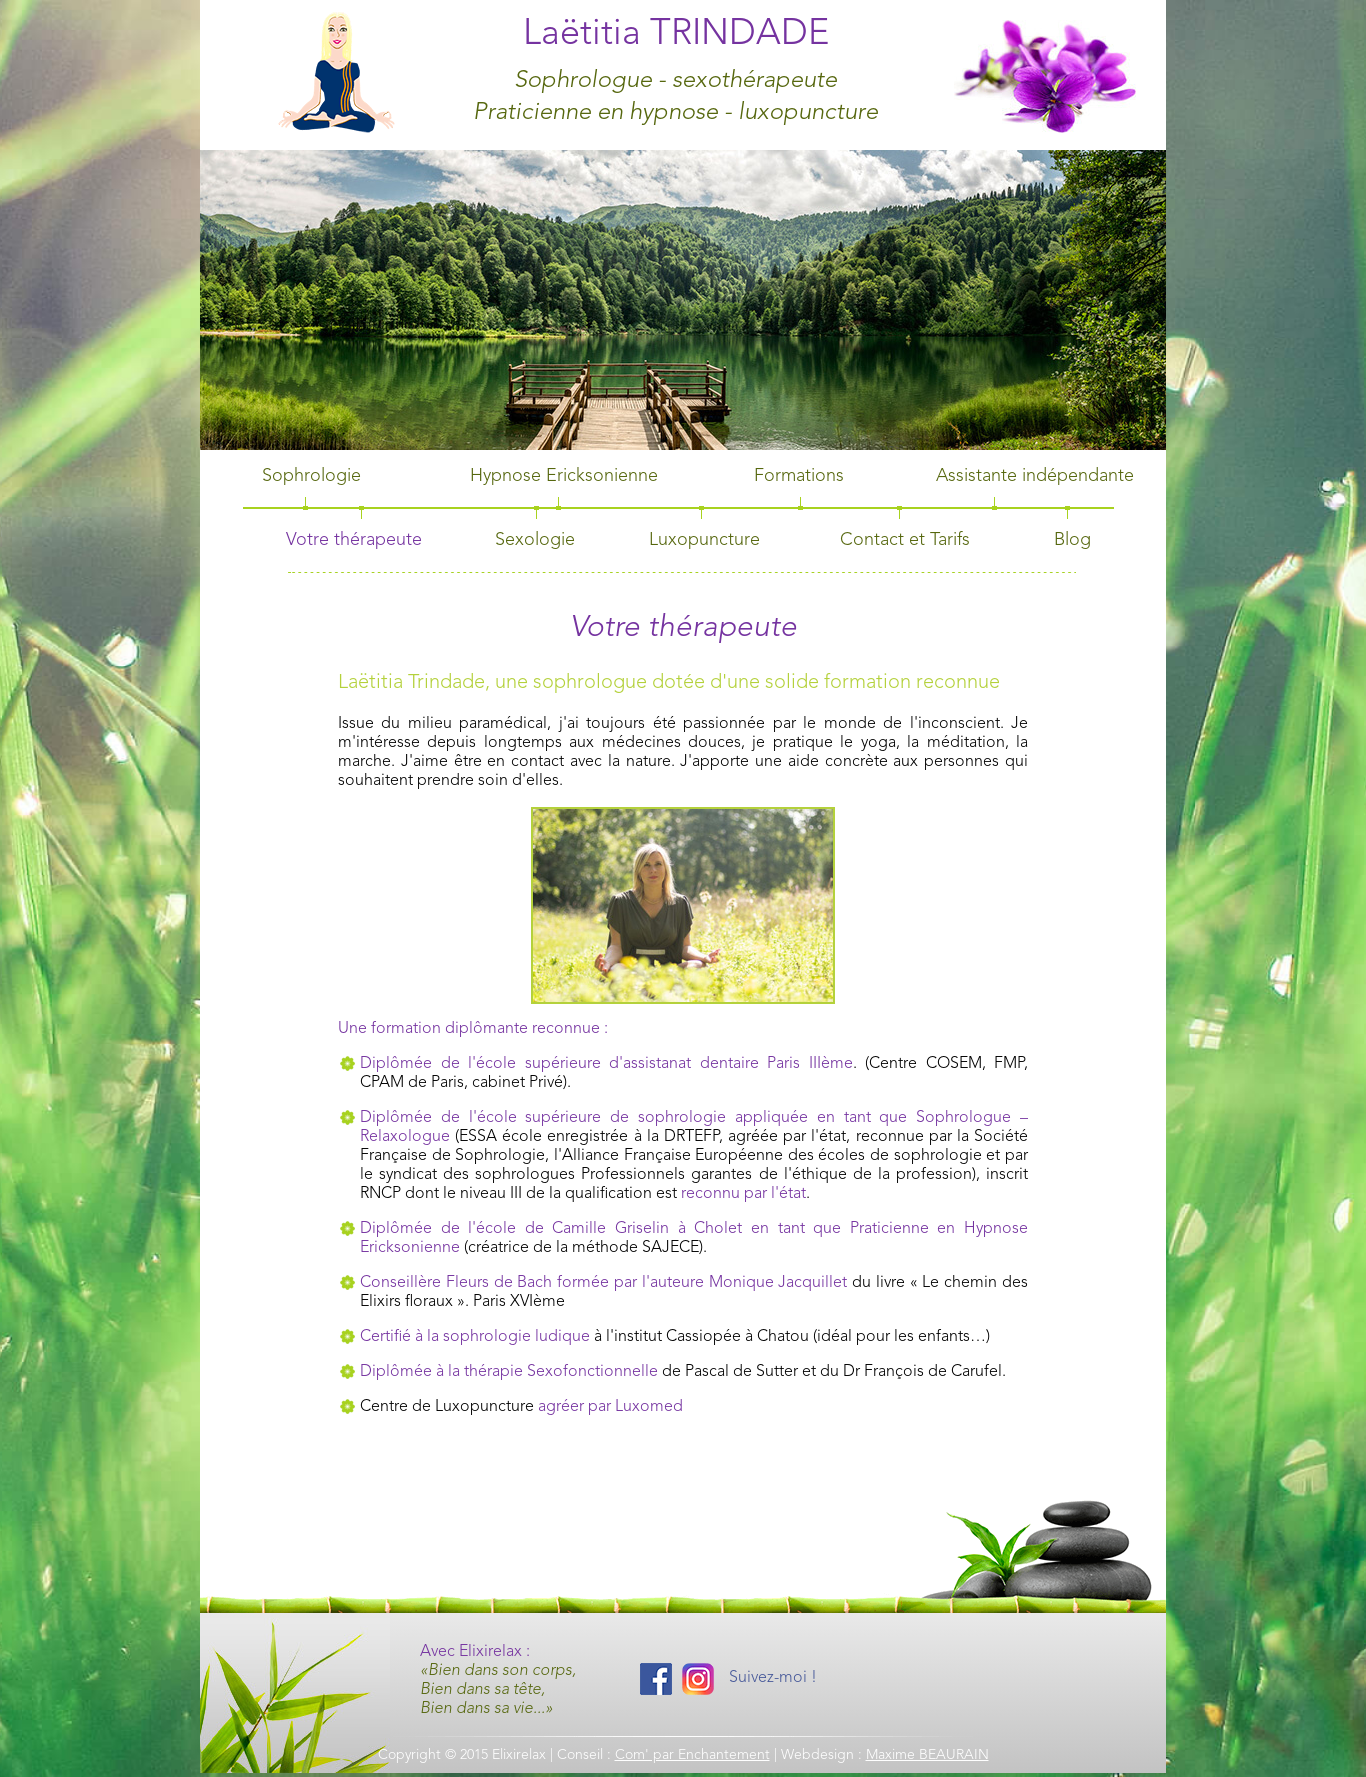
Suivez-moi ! (773, 1678)
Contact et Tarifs (905, 540)
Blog (1072, 540)
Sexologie (535, 540)
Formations (799, 476)
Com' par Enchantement (692, 1755)
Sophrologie (311, 476)
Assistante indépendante (1035, 476)
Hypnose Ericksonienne (564, 476)
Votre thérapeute (354, 540)
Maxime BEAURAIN (927, 1755)
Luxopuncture (704, 540)
